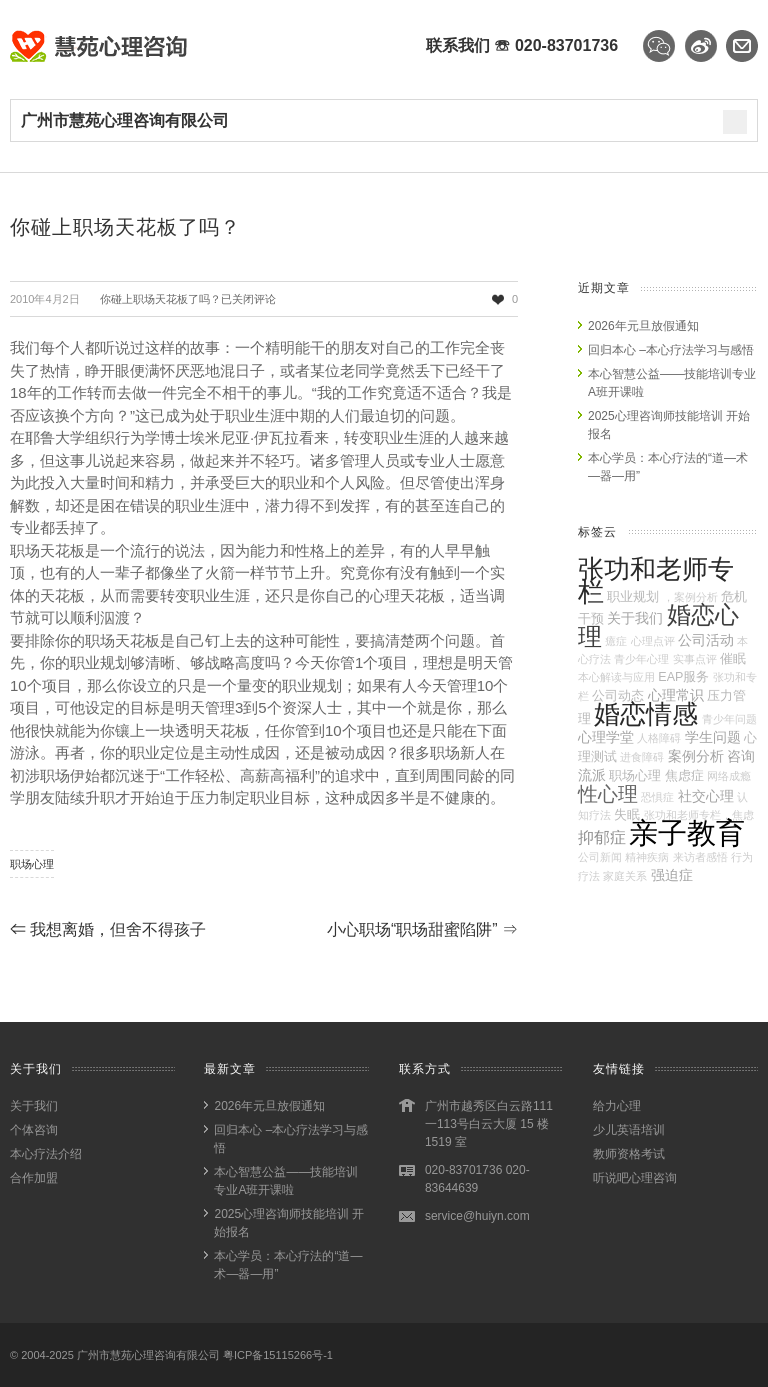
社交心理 (706, 796)
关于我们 (635, 618)
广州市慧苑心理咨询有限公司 (148, 1355)
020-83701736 (566, 45)
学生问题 (713, 737)
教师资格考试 (629, 1154)
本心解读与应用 (616, 677)
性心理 (608, 794)
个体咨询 (34, 1130)
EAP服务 (683, 677)
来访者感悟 (700, 857)
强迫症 (672, 875)
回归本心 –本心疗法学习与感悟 (671, 350)
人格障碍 (659, 738)
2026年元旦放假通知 (643, 326)
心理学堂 (606, 737)
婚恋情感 (646, 714)
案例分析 (696, 756)
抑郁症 (602, 837)
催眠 (733, 659)
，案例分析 (690, 597)
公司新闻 (600, 857)
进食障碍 (642, 757)
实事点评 (695, 659)
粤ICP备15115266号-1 (278, 1355)
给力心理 (617, 1106)
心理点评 (653, 641)
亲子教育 (687, 832)
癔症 (616, 641)
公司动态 (618, 696)
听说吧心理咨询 (635, 1178)
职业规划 (633, 597)
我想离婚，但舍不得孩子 (108, 929)
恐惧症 (657, 797)
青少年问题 (729, 719)
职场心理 (32, 864)
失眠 (627, 815)
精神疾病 (647, 857)
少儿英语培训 (629, 1130)
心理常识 (676, 695)
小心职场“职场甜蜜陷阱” (422, 929)
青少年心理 (641, 659)
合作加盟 (34, 1178)
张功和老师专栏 (656, 580)
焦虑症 (684, 776)
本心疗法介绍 (46, 1154)
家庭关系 (625, 876)
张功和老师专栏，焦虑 (699, 815)
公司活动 (706, 640)
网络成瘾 (729, 776)
